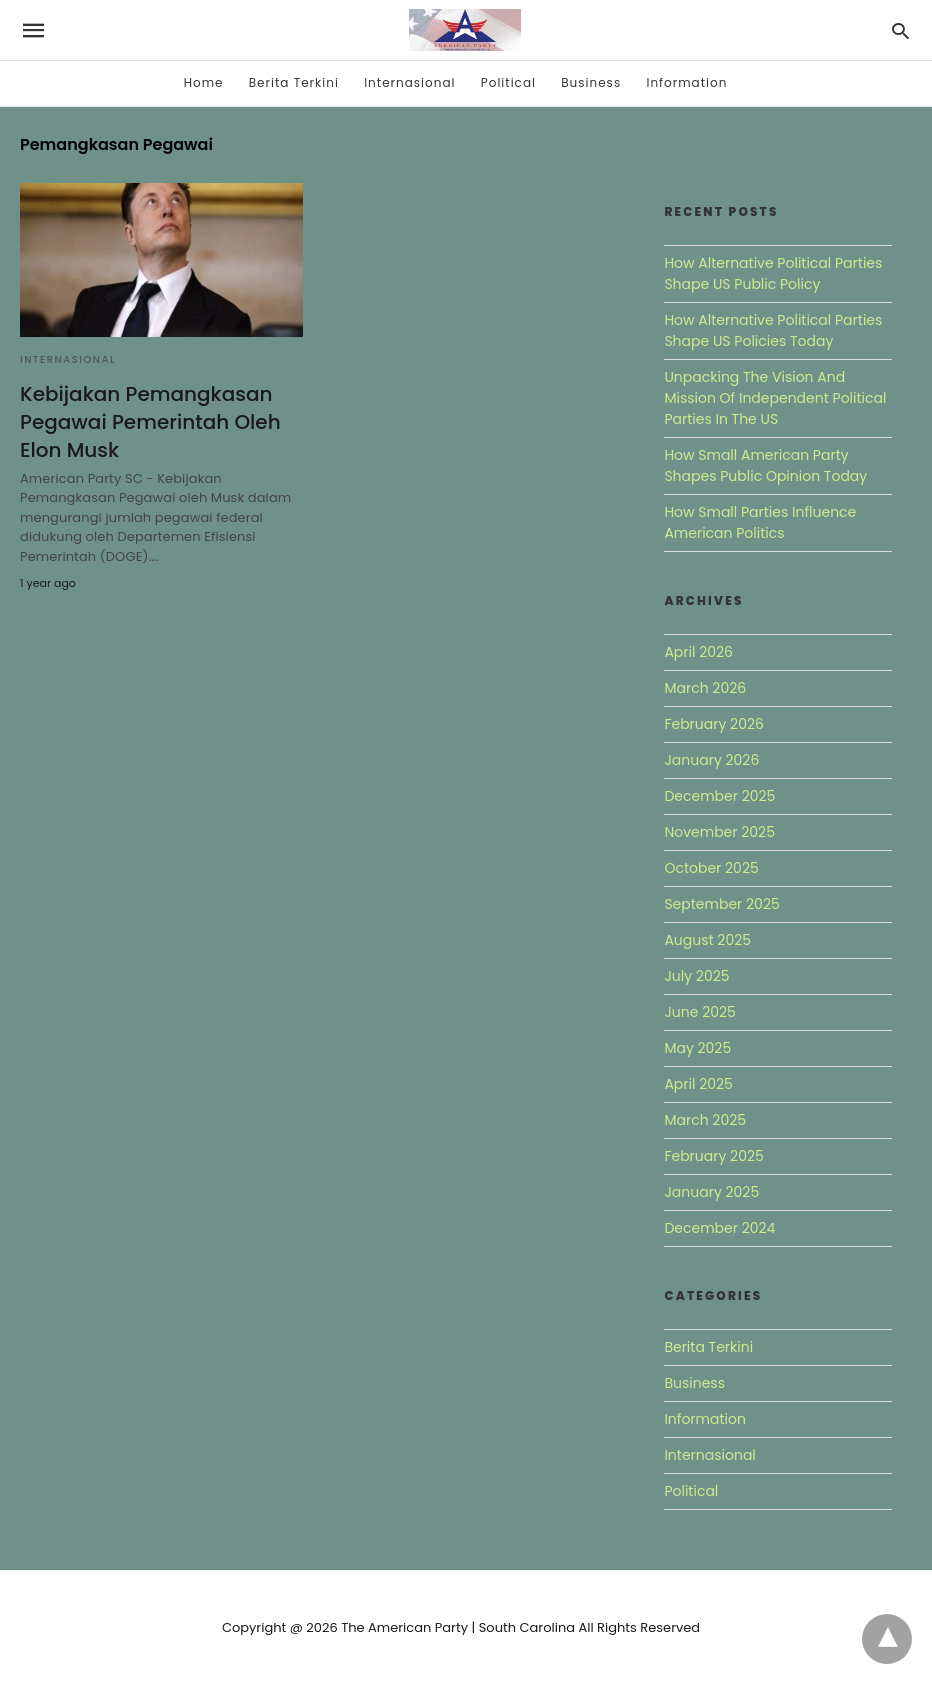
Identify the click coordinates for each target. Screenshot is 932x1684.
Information (686, 82)
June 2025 (699, 1012)
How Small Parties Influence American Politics (760, 522)
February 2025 (713, 1156)
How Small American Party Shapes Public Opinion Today (765, 465)
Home (204, 82)
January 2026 (711, 760)
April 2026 (698, 652)
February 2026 (713, 724)
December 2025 (719, 796)
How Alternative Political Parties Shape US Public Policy (773, 273)
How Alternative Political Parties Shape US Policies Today (773, 330)
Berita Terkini (294, 82)
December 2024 (719, 1228)
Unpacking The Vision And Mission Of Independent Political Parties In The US (775, 398)
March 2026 (705, 688)
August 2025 (707, 940)
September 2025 (721, 904)
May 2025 (697, 1048)
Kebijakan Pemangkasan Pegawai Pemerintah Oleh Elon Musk (150, 422)
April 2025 (698, 1084)
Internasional (409, 82)
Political (508, 82)
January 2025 (711, 1192)
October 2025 (711, 868)
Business (591, 82)
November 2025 (719, 832)
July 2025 (696, 976)
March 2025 (705, 1120)
